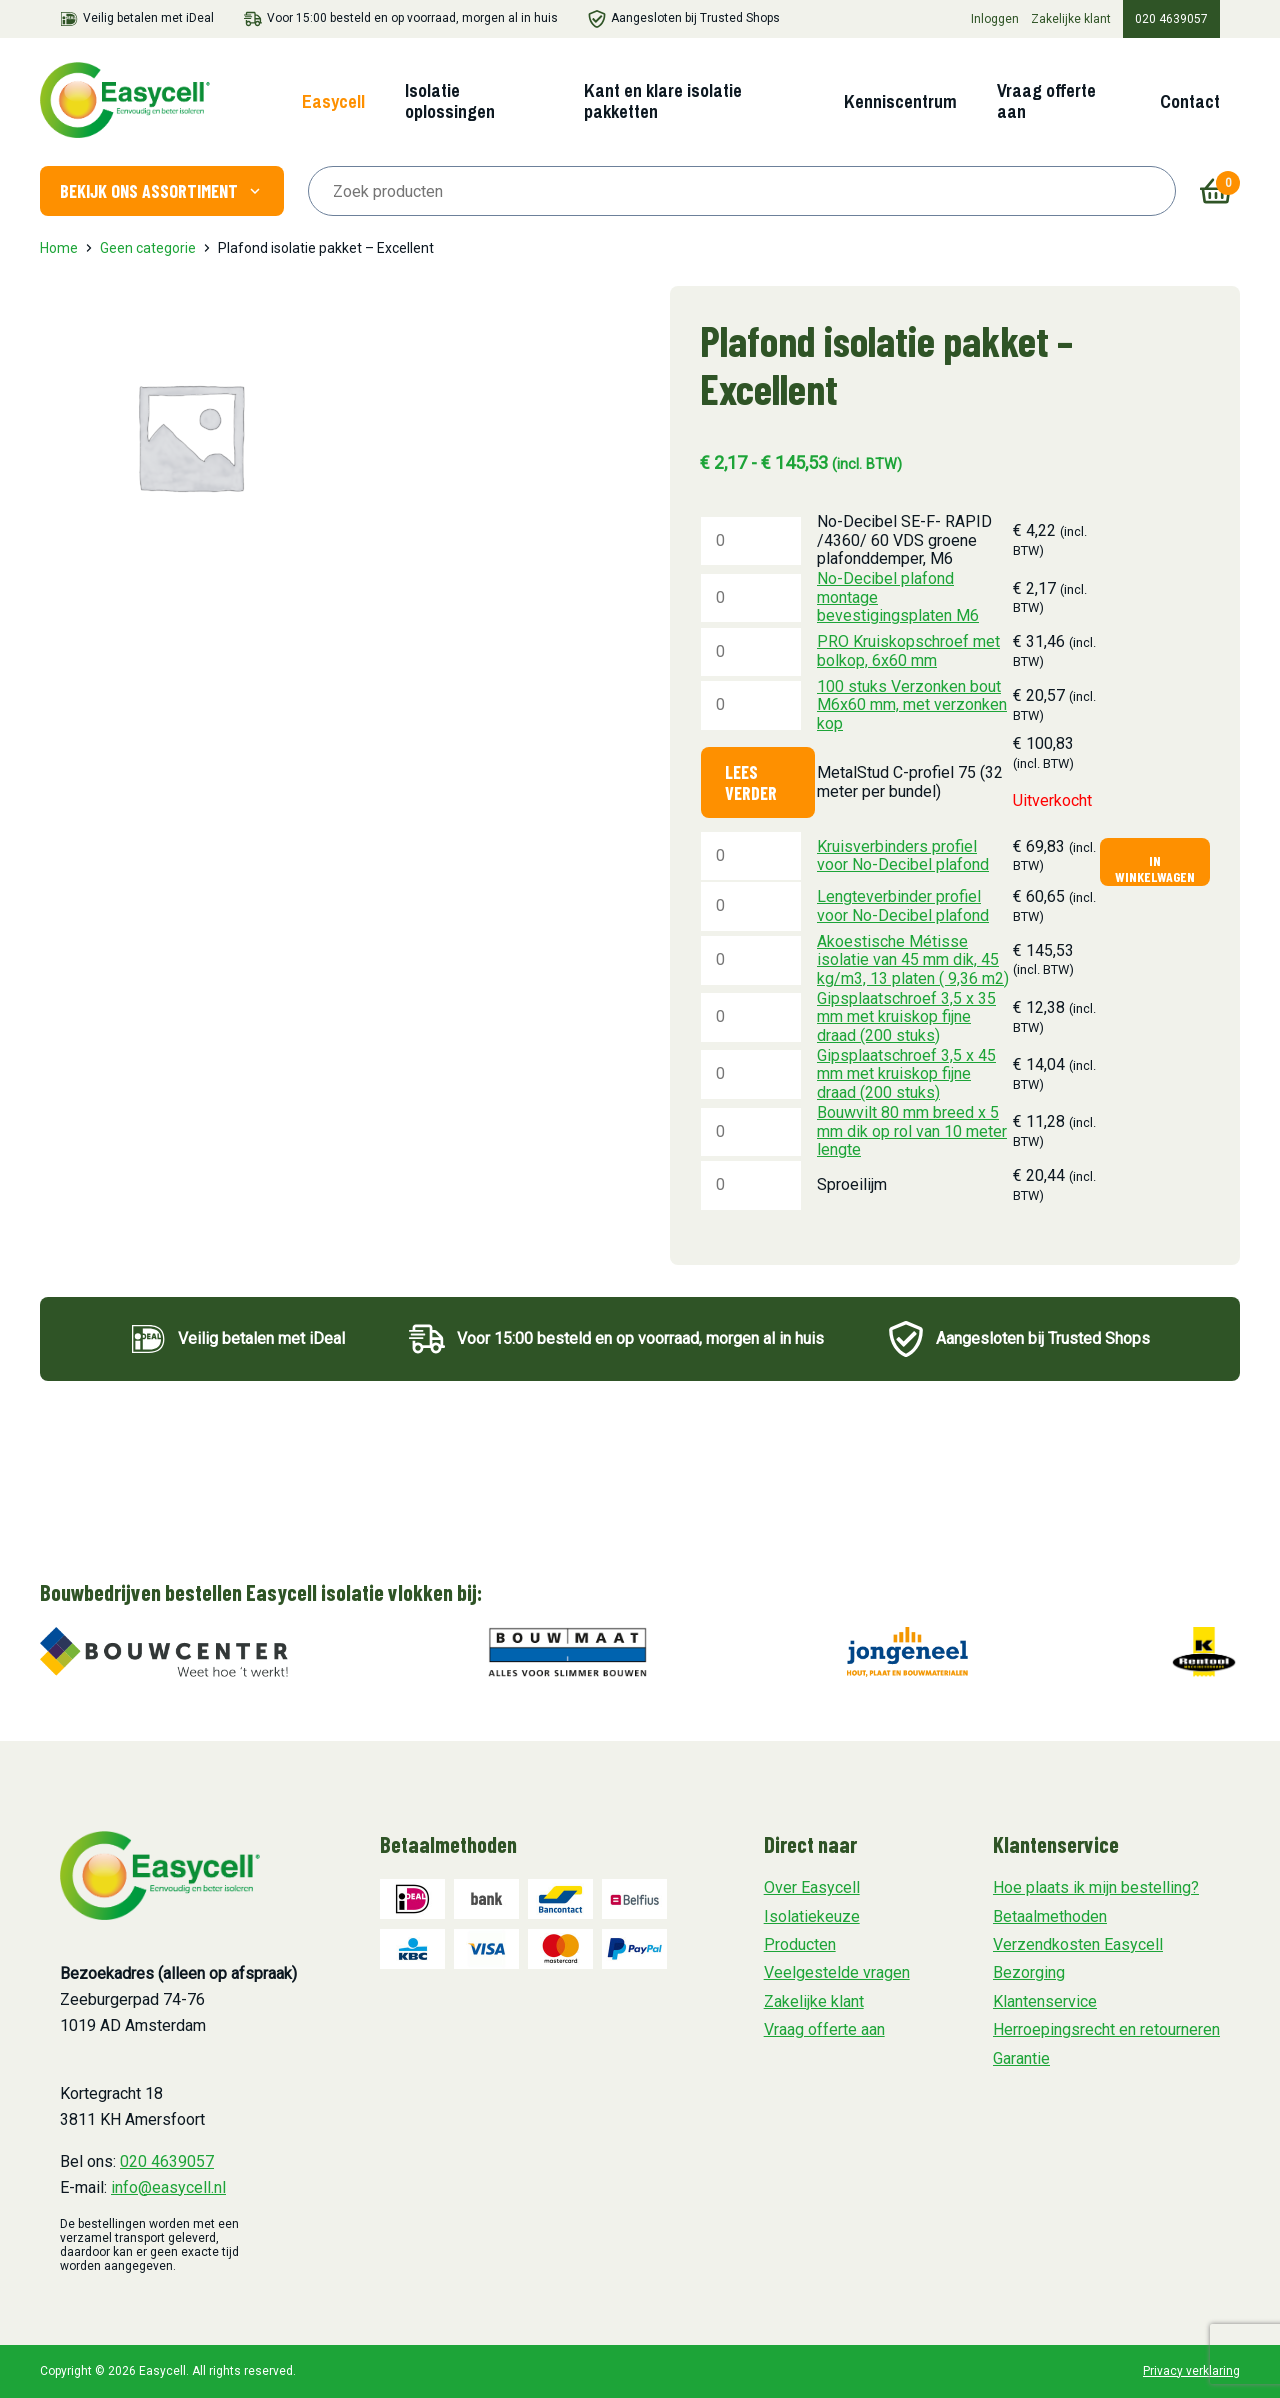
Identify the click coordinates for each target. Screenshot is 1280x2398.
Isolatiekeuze (812, 1916)
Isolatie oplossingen (450, 101)
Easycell (333, 101)
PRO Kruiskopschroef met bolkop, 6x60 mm (908, 650)
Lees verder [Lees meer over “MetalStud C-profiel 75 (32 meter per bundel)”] (751, 782)
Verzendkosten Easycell (1078, 1944)
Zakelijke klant (1071, 19)
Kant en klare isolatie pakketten (663, 101)
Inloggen (995, 19)
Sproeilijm (852, 1184)
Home (59, 248)
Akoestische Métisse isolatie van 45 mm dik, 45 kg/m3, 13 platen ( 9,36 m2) (913, 960)
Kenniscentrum (900, 101)
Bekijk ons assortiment (162, 191)
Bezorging (1029, 1972)
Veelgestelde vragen (837, 1972)
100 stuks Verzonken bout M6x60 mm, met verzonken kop (912, 705)
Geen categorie (148, 248)
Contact (1190, 101)
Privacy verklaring (1191, 2371)
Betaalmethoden (1050, 1916)
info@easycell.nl (168, 2187)
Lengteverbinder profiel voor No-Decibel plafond (903, 905)
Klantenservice (1045, 2001)
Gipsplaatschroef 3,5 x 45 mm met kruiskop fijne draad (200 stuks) (906, 1074)
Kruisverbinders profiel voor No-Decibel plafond (903, 855)
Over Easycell (812, 1887)
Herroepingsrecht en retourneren (1106, 2029)
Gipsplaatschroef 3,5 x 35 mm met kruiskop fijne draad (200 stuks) (906, 1017)
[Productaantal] (751, 541)
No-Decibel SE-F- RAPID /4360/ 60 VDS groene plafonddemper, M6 (904, 540)
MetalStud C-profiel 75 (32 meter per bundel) (910, 781)
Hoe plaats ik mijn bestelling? (1096, 1887)
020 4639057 (1171, 19)
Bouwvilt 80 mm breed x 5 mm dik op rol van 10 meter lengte (912, 1131)
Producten (800, 1944)
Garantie (1021, 2058)
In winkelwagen (1155, 868)
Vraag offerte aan (1046, 101)
